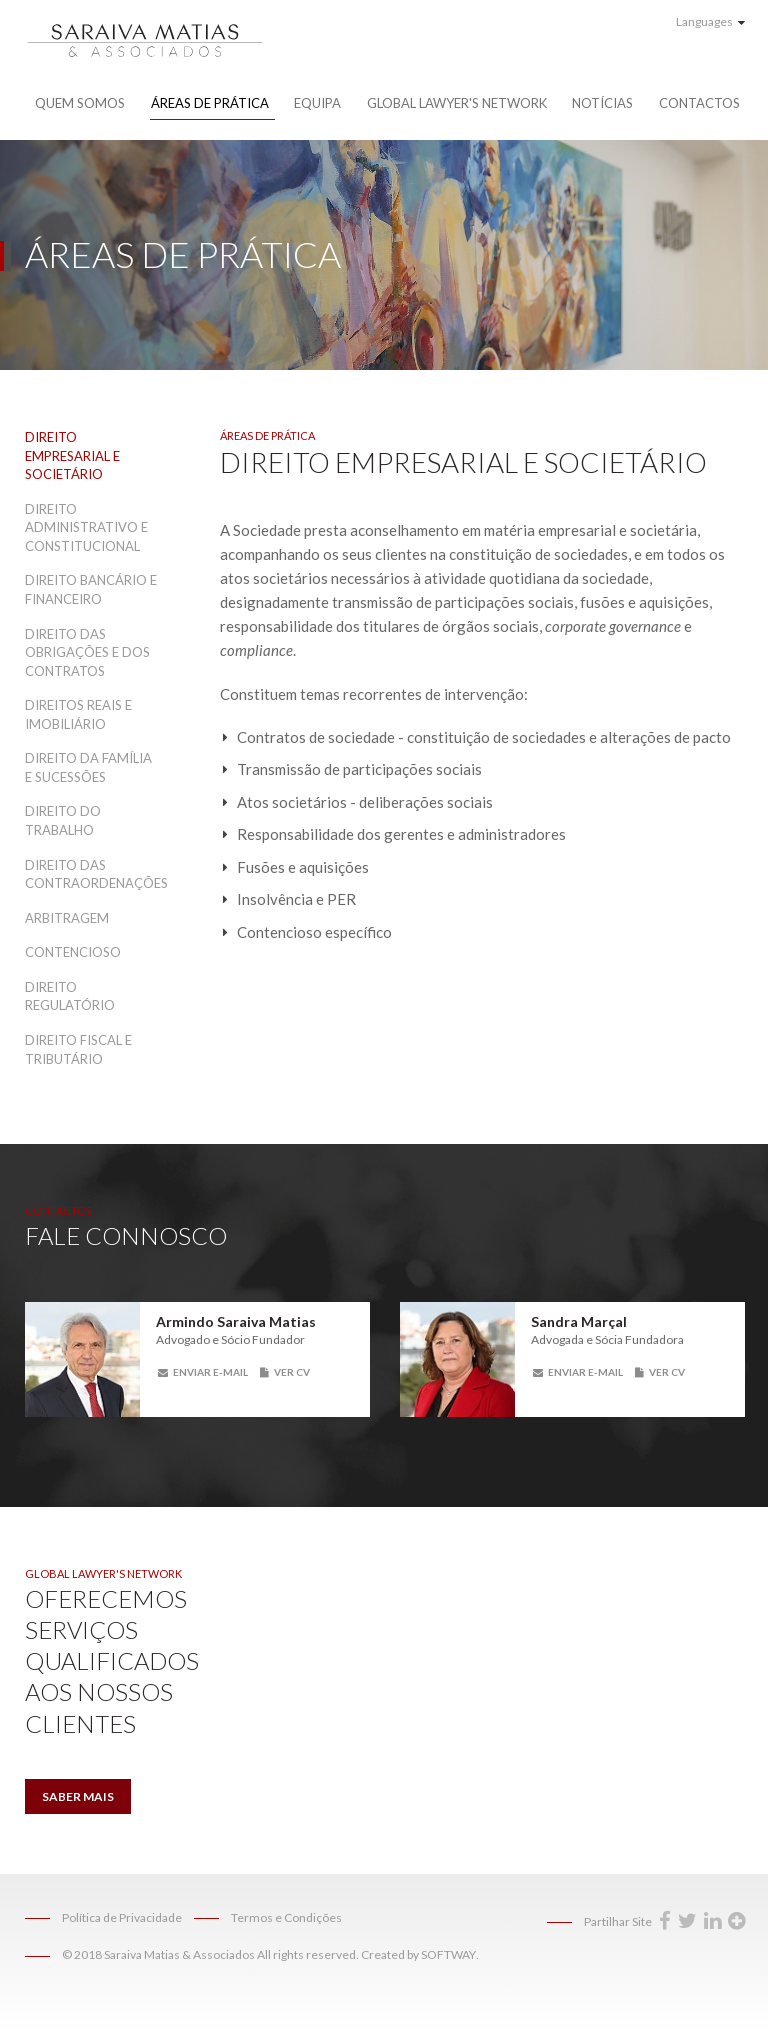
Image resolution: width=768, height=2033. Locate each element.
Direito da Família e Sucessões (88, 767)
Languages (710, 21)
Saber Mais (78, 1796)
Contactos (699, 103)
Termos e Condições (286, 1917)
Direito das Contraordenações (92, 874)
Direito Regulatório (70, 996)
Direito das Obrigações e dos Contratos (87, 652)
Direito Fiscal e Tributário (78, 1049)
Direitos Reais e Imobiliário (78, 714)
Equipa (317, 103)
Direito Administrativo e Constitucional (86, 527)
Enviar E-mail (203, 1372)
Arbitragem (67, 918)
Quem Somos (80, 103)
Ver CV (285, 1372)
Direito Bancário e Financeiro (91, 589)
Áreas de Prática (210, 103)
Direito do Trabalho (63, 820)
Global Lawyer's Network (457, 103)
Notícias (602, 103)
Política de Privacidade (122, 1917)
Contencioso (73, 952)
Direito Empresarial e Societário (72, 455)
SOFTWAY (448, 1954)
